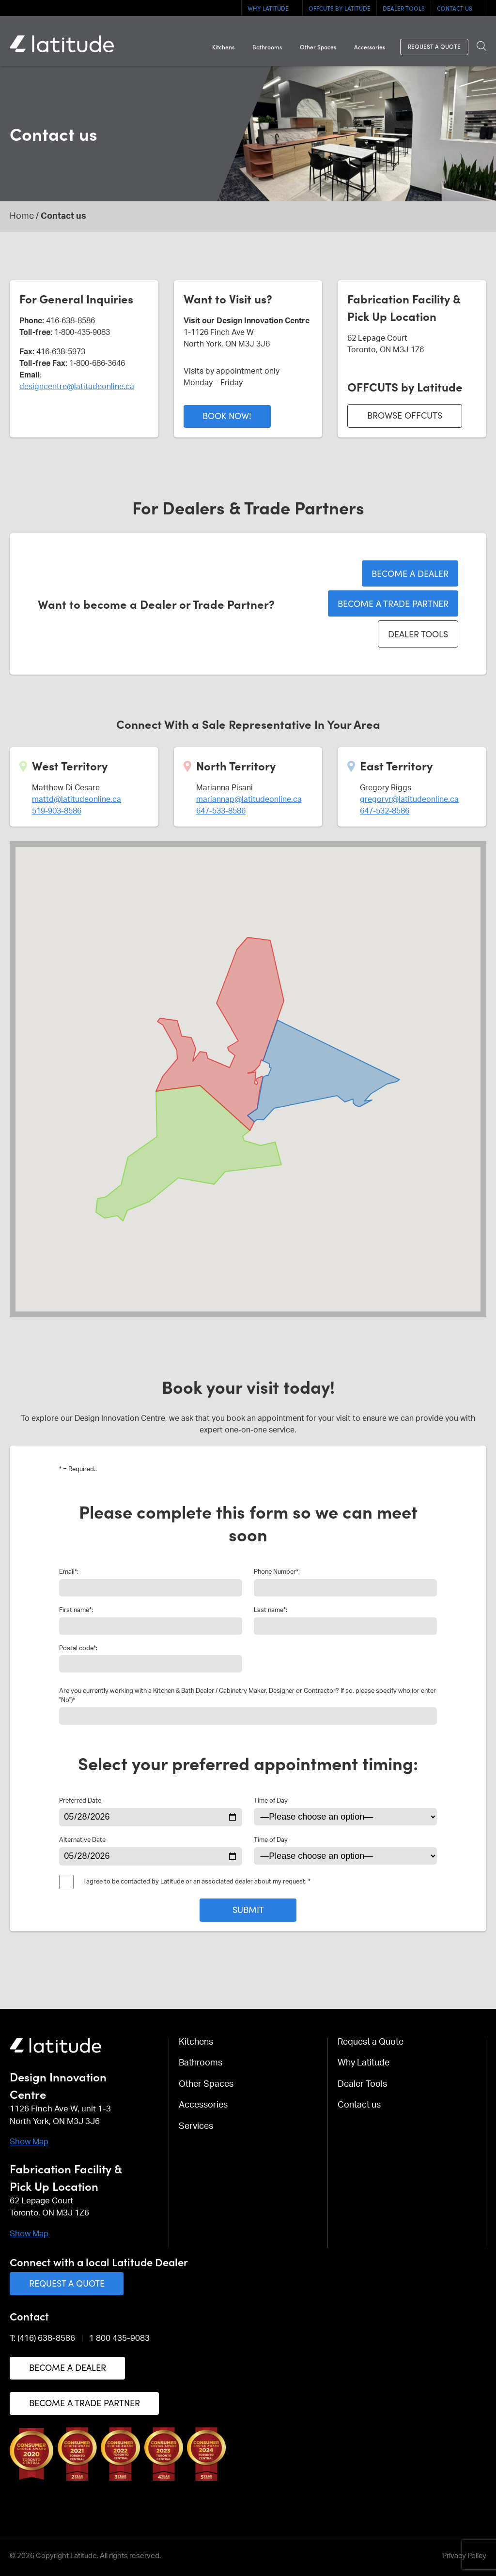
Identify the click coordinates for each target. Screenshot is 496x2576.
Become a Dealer (410, 573)
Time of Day (271, 1801)
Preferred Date (80, 1801)
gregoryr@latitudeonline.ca (409, 799)
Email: (68, 1572)
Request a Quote (434, 46)
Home (22, 216)
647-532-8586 (384, 811)
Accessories (369, 46)
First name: (76, 1610)
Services (196, 2126)
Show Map (29, 2142)
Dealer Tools (404, 8)
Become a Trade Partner (393, 603)
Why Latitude (268, 8)
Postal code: (78, 1648)
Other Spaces (318, 46)
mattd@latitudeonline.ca (76, 799)
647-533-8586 (221, 811)
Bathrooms (267, 46)
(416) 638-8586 (46, 2338)
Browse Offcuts (404, 415)
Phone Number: (277, 1572)
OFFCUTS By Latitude (340, 8)
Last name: (270, 1610)
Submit (248, 1909)
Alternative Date (82, 1840)
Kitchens (223, 46)
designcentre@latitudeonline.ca (76, 387)
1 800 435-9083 (119, 2338)
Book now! (226, 415)
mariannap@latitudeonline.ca (249, 799)
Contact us (454, 8)
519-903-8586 (56, 811)
